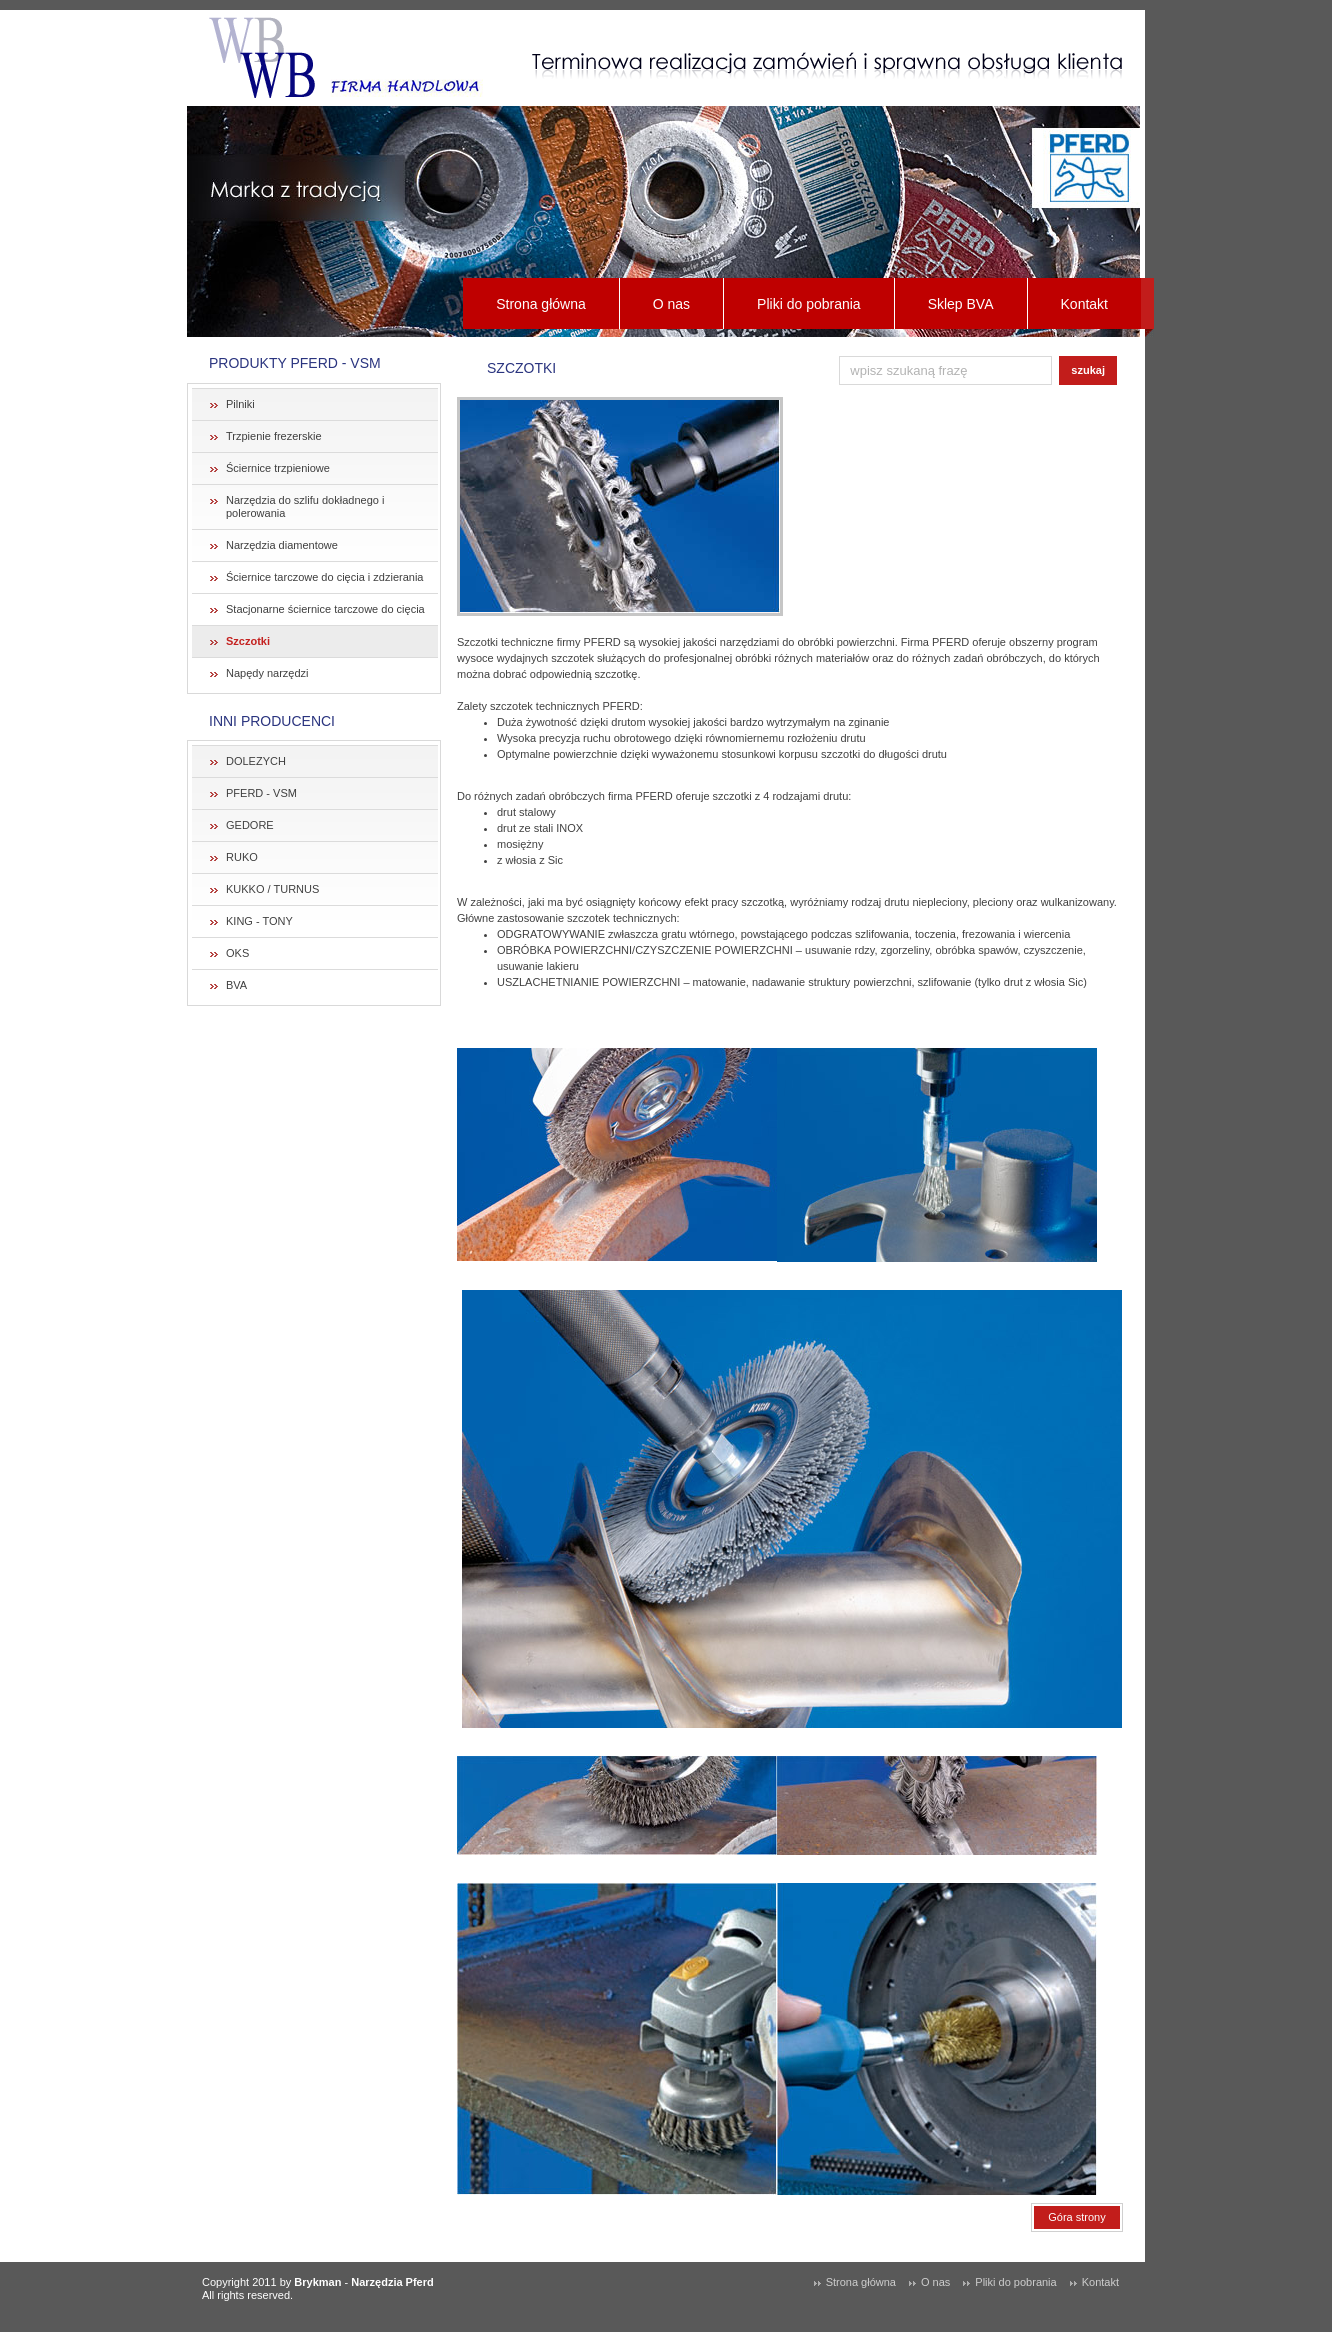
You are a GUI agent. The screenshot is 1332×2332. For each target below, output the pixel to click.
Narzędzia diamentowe (282, 545)
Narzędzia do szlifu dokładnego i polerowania (305, 506)
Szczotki (248, 641)
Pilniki (240, 404)
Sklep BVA (961, 304)
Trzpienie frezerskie (274, 436)
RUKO (242, 857)
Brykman (317, 2282)
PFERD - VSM (261, 793)
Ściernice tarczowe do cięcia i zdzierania (324, 577)
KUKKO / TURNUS (272, 889)
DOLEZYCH (256, 761)
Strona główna (541, 304)
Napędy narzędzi (267, 673)
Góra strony (1076, 2217)
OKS (237, 953)
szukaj (1088, 370)
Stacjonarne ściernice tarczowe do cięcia (325, 609)
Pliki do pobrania (809, 304)
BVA (236, 985)
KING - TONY (259, 921)
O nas (671, 304)
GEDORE (250, 825)
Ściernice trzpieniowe (278, 468)
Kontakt (1084, 304)
